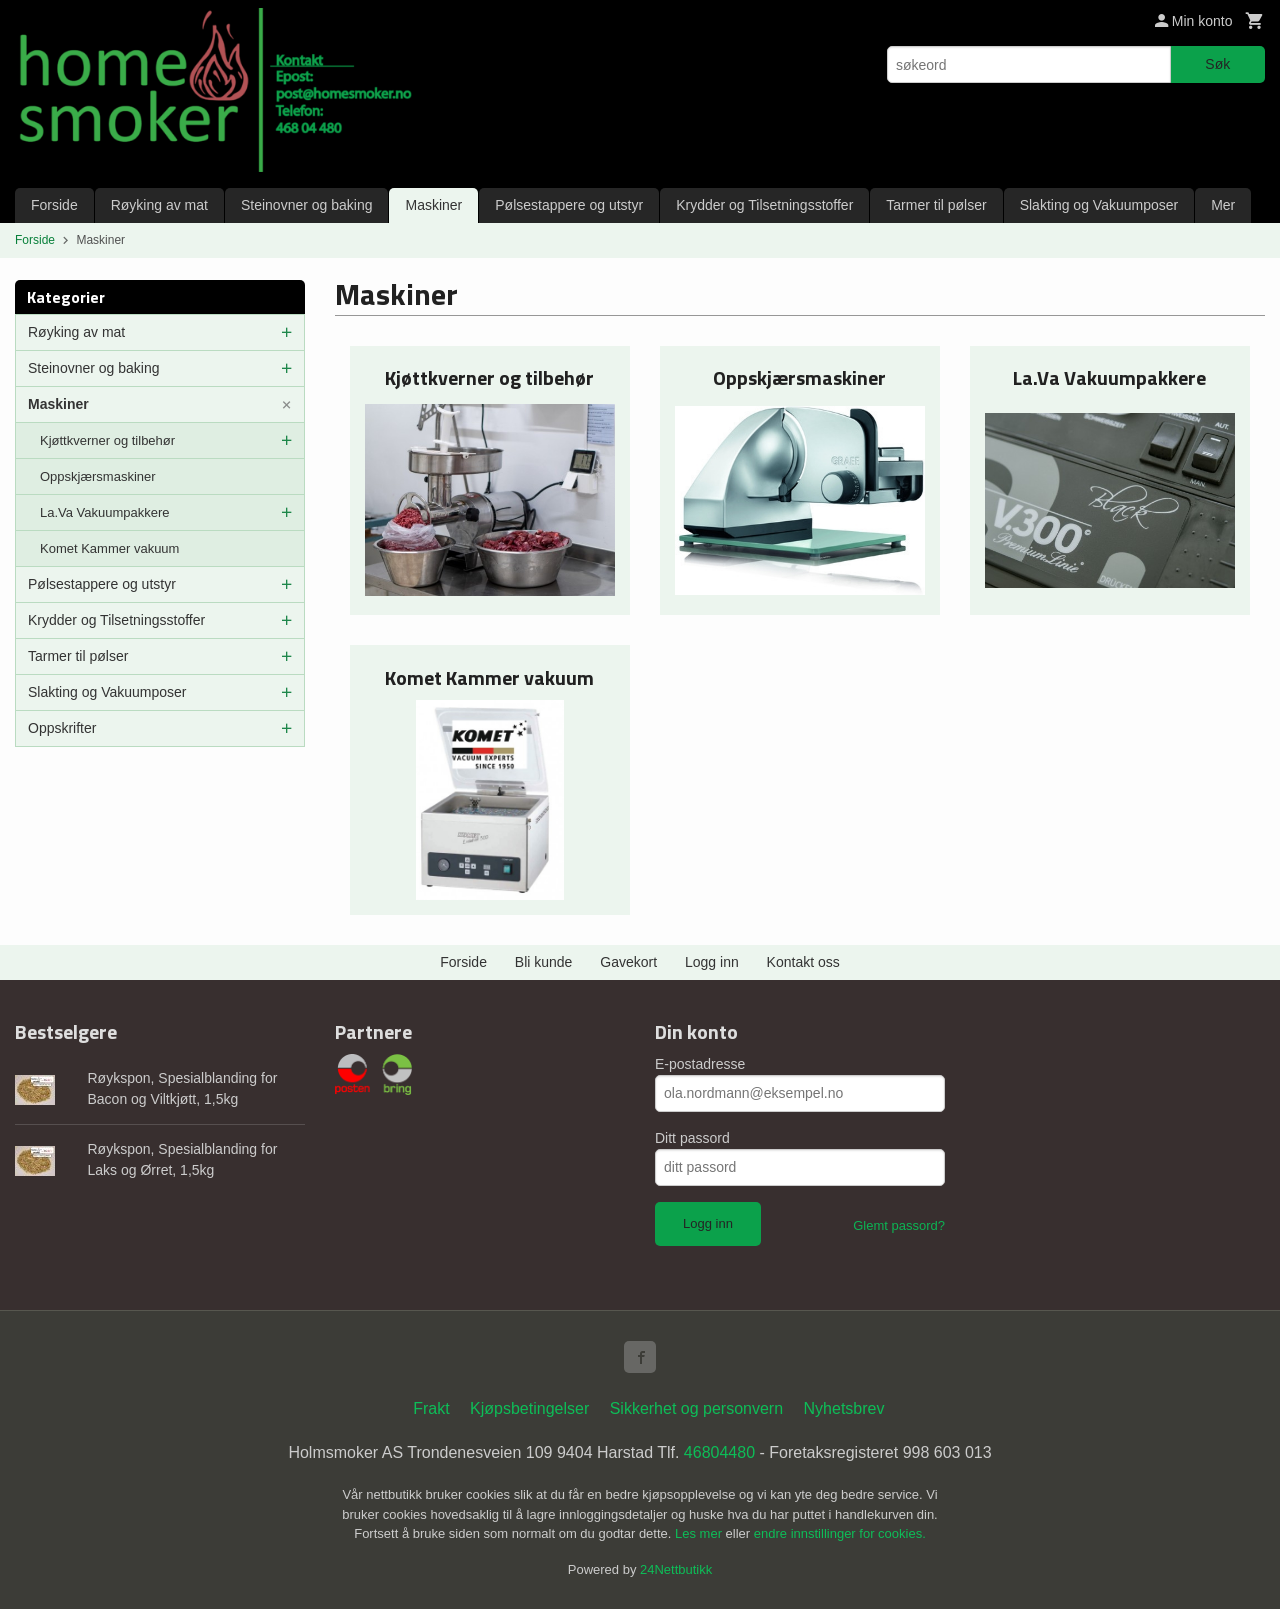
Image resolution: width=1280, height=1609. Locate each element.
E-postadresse (700, 1064)
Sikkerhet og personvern (696, 1408)
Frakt (431, 1408)
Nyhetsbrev (844, 1408)
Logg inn (712, 962)
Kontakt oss (803, 962)
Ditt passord (692, 1138)
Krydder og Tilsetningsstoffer (764, 205)
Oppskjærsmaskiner (98, 476)
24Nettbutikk (676, 1569)
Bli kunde (544, 962)
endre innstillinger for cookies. (840, 1533)
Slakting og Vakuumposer (1099, 205)
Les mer (700, 1533)
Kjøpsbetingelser (529, 1408)
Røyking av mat (159, 205)
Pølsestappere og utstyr (569, 205)
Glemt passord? (899, 1225)
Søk (1217, 64)
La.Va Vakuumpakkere (105, 512)
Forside (54, 205)
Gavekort (628, 962)
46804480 (719, 1452)
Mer (1223, 205)
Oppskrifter (62, 728)
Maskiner (433, 205)
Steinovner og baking (307, 205)
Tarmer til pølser (936, 205)
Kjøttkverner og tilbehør (107, 440)
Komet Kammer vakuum (109, 548)
